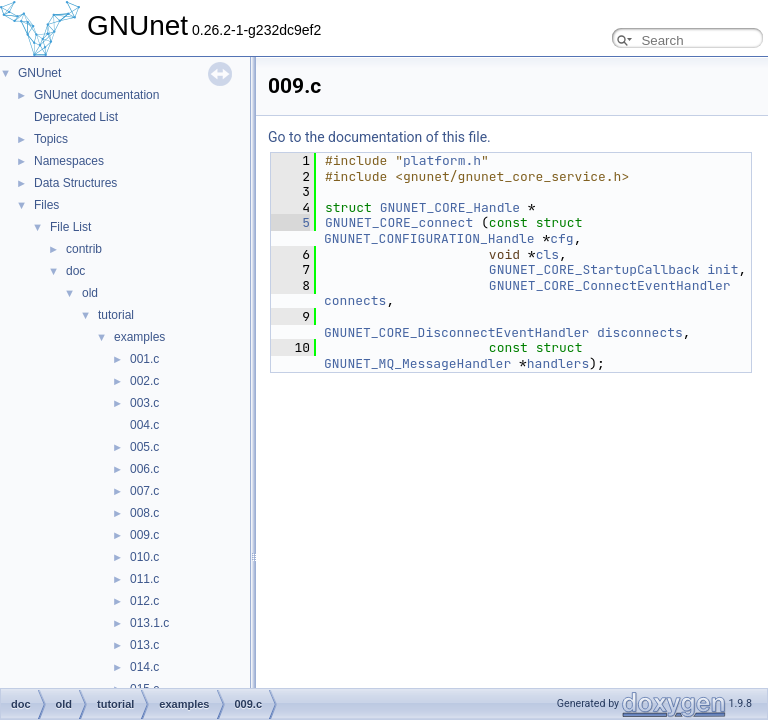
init (722, 269)
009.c (144, 535)
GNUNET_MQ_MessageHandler (417, 363)
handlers (558, 363)
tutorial (116, 315)
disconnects (640, 332)
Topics (51, 139)
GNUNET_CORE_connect (399, 222)
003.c (144, 403)
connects (355, 300)
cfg (561, 238)
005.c (144, 447)
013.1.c (149, 623)
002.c (144, 381)
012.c (144, 601)
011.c (144, 579)
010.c (144, 557)
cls (547, 254)
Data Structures (75, 183)
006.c (144, 469)
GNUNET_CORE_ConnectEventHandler (610, 285)
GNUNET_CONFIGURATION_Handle (429, 238)
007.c (144, 491)
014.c (144, 667)
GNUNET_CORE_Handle (450, 207)
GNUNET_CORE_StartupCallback (594, 269)
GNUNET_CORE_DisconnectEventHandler (456, 332)
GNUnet (39, 73)
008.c (144, 513)
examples (139, 337)
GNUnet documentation (96, 95)
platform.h (442, 160)
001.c (144, 359)
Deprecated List (76, 117)
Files (46, 205)
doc (75, 271)
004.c (144, 425)
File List (70, 227)
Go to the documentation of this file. (379, 137)
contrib (84, 249)
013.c (144, 645)
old (90, 293)
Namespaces (69, 161)
